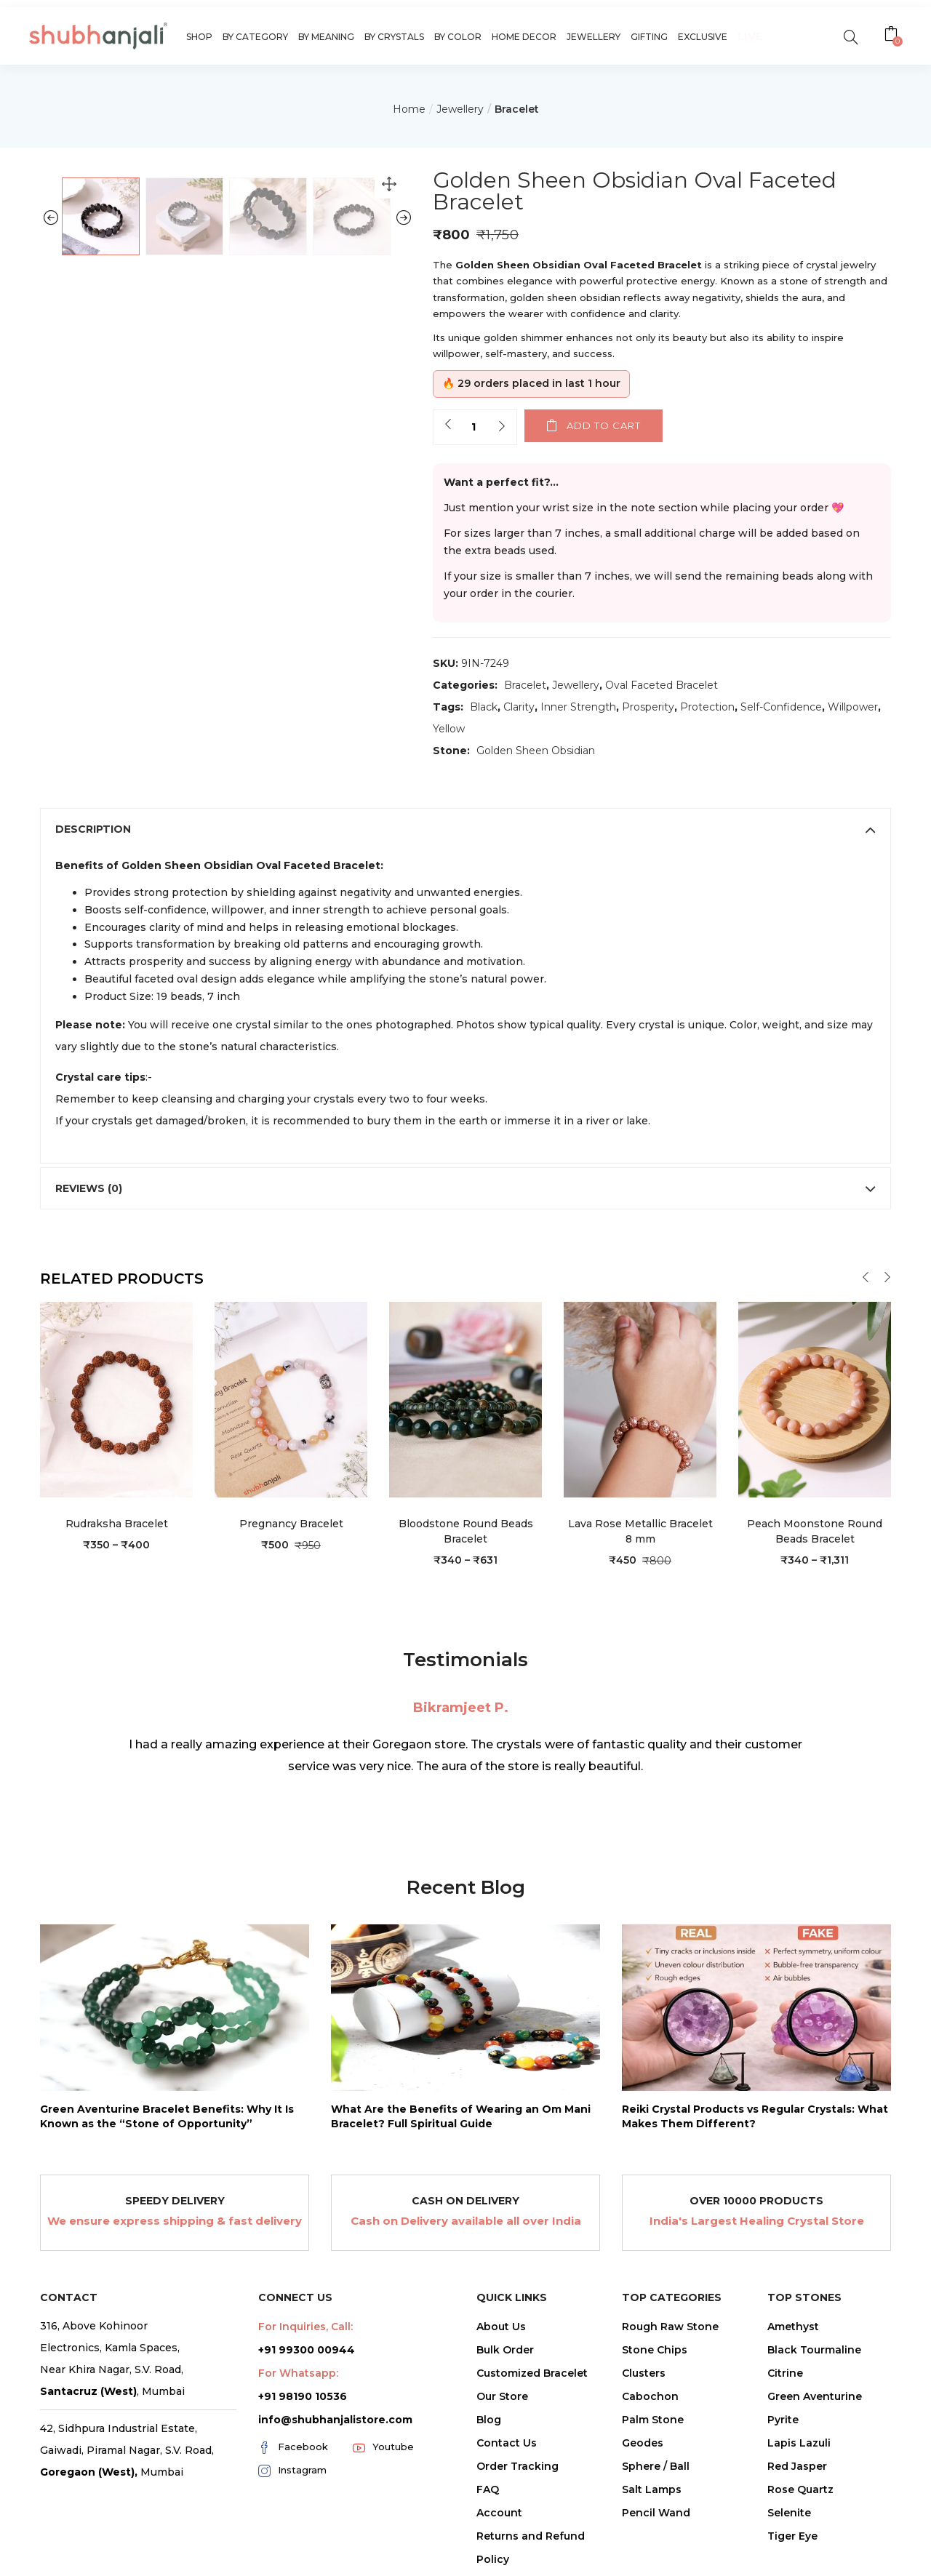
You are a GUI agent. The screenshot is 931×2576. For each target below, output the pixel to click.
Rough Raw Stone (670, 2326)
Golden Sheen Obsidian (535, 750)
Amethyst (793, 2326)
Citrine (785, 2373)
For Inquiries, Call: (305, 2326)
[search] (850, 36)
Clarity (519, 706)
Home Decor (524, 36)
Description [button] (465, 829)
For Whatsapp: (298, 2373)
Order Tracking (517, 2466)
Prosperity (648, 706)
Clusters (644, 2373)
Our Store (502, 2396)
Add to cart (604, 425)
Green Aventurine (814, 2396)
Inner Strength (578, 706)
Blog (488, 2419)
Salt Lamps (652, 2489)
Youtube (383, 2447)
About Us (501, 2326)
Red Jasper (797, 2466)
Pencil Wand (656, 2512)
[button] (893, 35)
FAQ (487, 2489)
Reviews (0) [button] (465, 1188)
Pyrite (783, 2419)
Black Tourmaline (814, 2349)
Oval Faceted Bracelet (661, 685)
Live (750, 36)
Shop (199, 36)
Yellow (449, 728)
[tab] (465, 829)
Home (409, 109)
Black (484, 706)
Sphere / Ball (656, 2466)
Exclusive (702, 36)
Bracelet (517, 109)
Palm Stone (653, 2419)
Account (499, 2512)
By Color (458, 36)
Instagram (292, 2470)
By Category (255, 36)
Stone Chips (654, 2349)
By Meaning (326, 36)
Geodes (642, 2442)
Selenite (789, 2512)
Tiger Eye (792, 2536)
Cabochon (650, 2396)
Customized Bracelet (532, 2373)
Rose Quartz (800, 2489)
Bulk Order (505, 2349)
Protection (707, 706)
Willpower (853, 706)
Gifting (649, 36)
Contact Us (506, 2442)
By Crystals (394, 36)
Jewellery (593, 36)
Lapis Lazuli (799, 2442)
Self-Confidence (781, 706)
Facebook (293, 2447)
